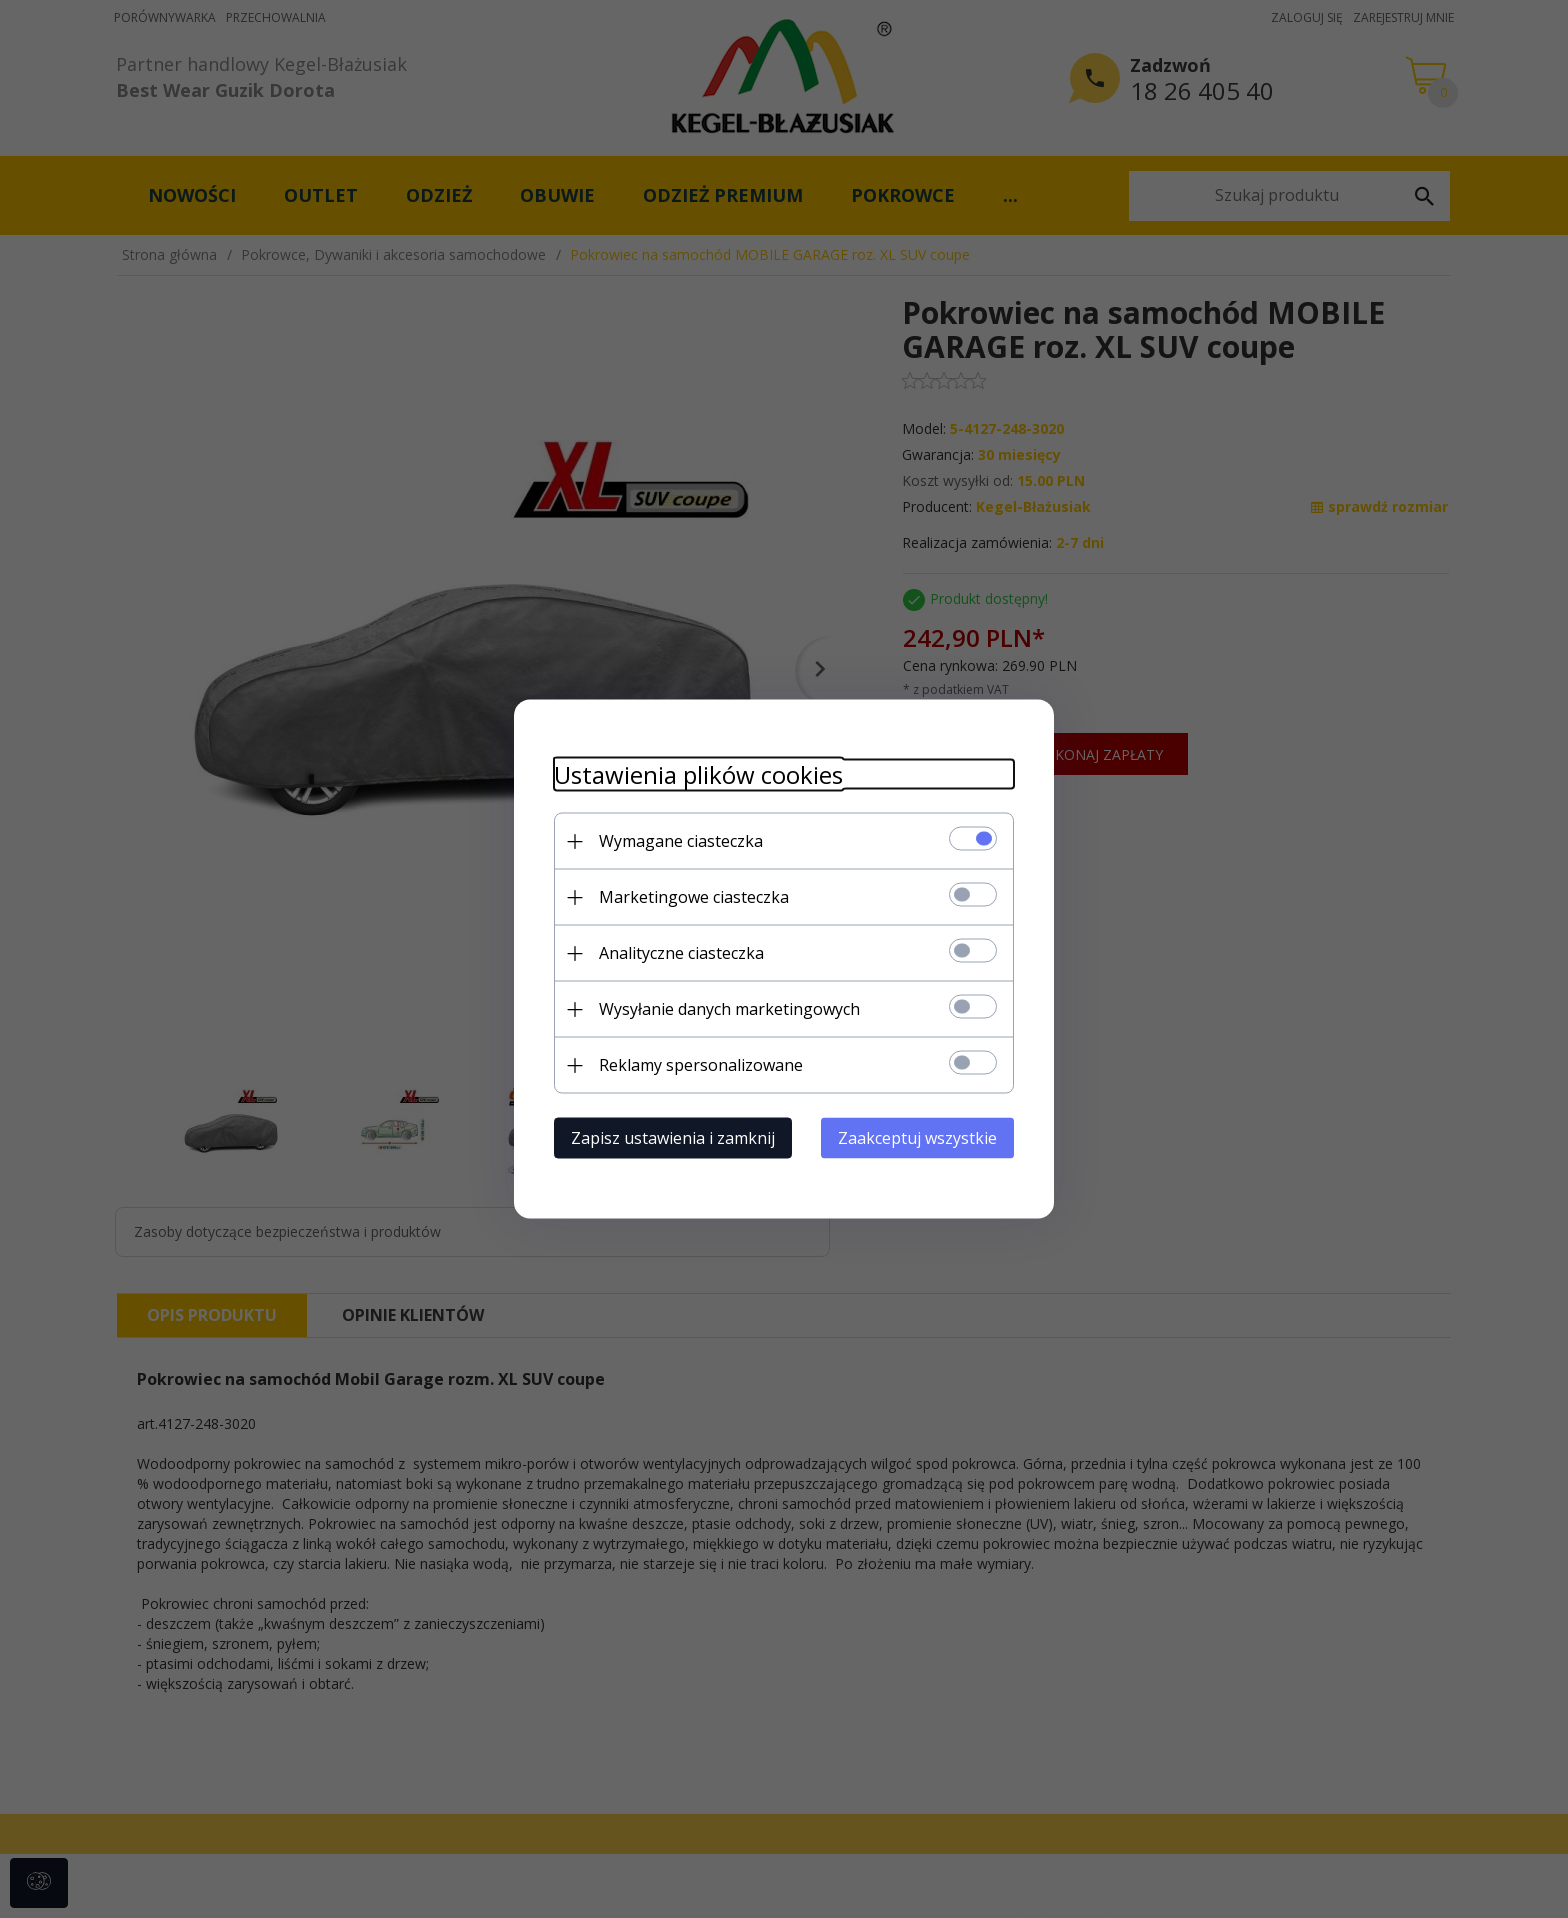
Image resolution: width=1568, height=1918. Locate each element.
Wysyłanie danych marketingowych (729, 1009)
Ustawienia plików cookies (698, 774)
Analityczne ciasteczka (681, 953)
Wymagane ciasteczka (681, 841)
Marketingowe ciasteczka (694, 897)
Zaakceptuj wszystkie (917, 1138)
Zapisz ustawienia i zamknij (673, 1138)
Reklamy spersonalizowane (701, 1065)
